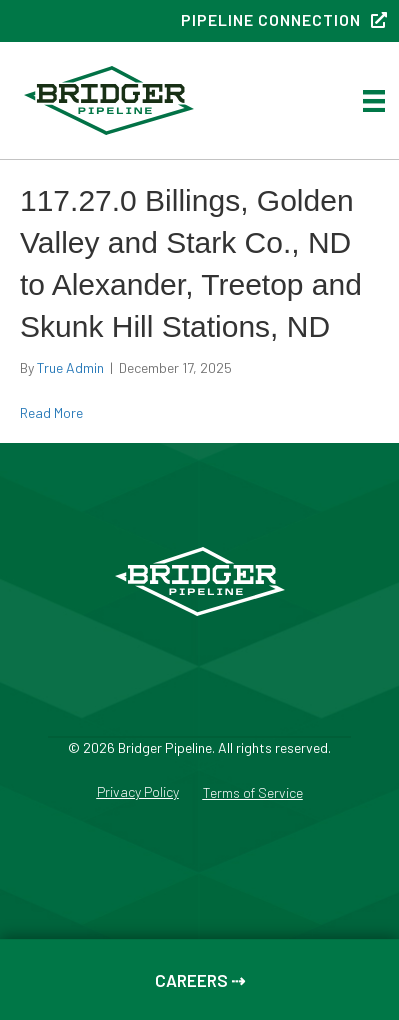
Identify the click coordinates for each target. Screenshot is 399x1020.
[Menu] (374, 100)
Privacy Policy (138, 792)
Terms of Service (253, 793)
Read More (51, 412)
